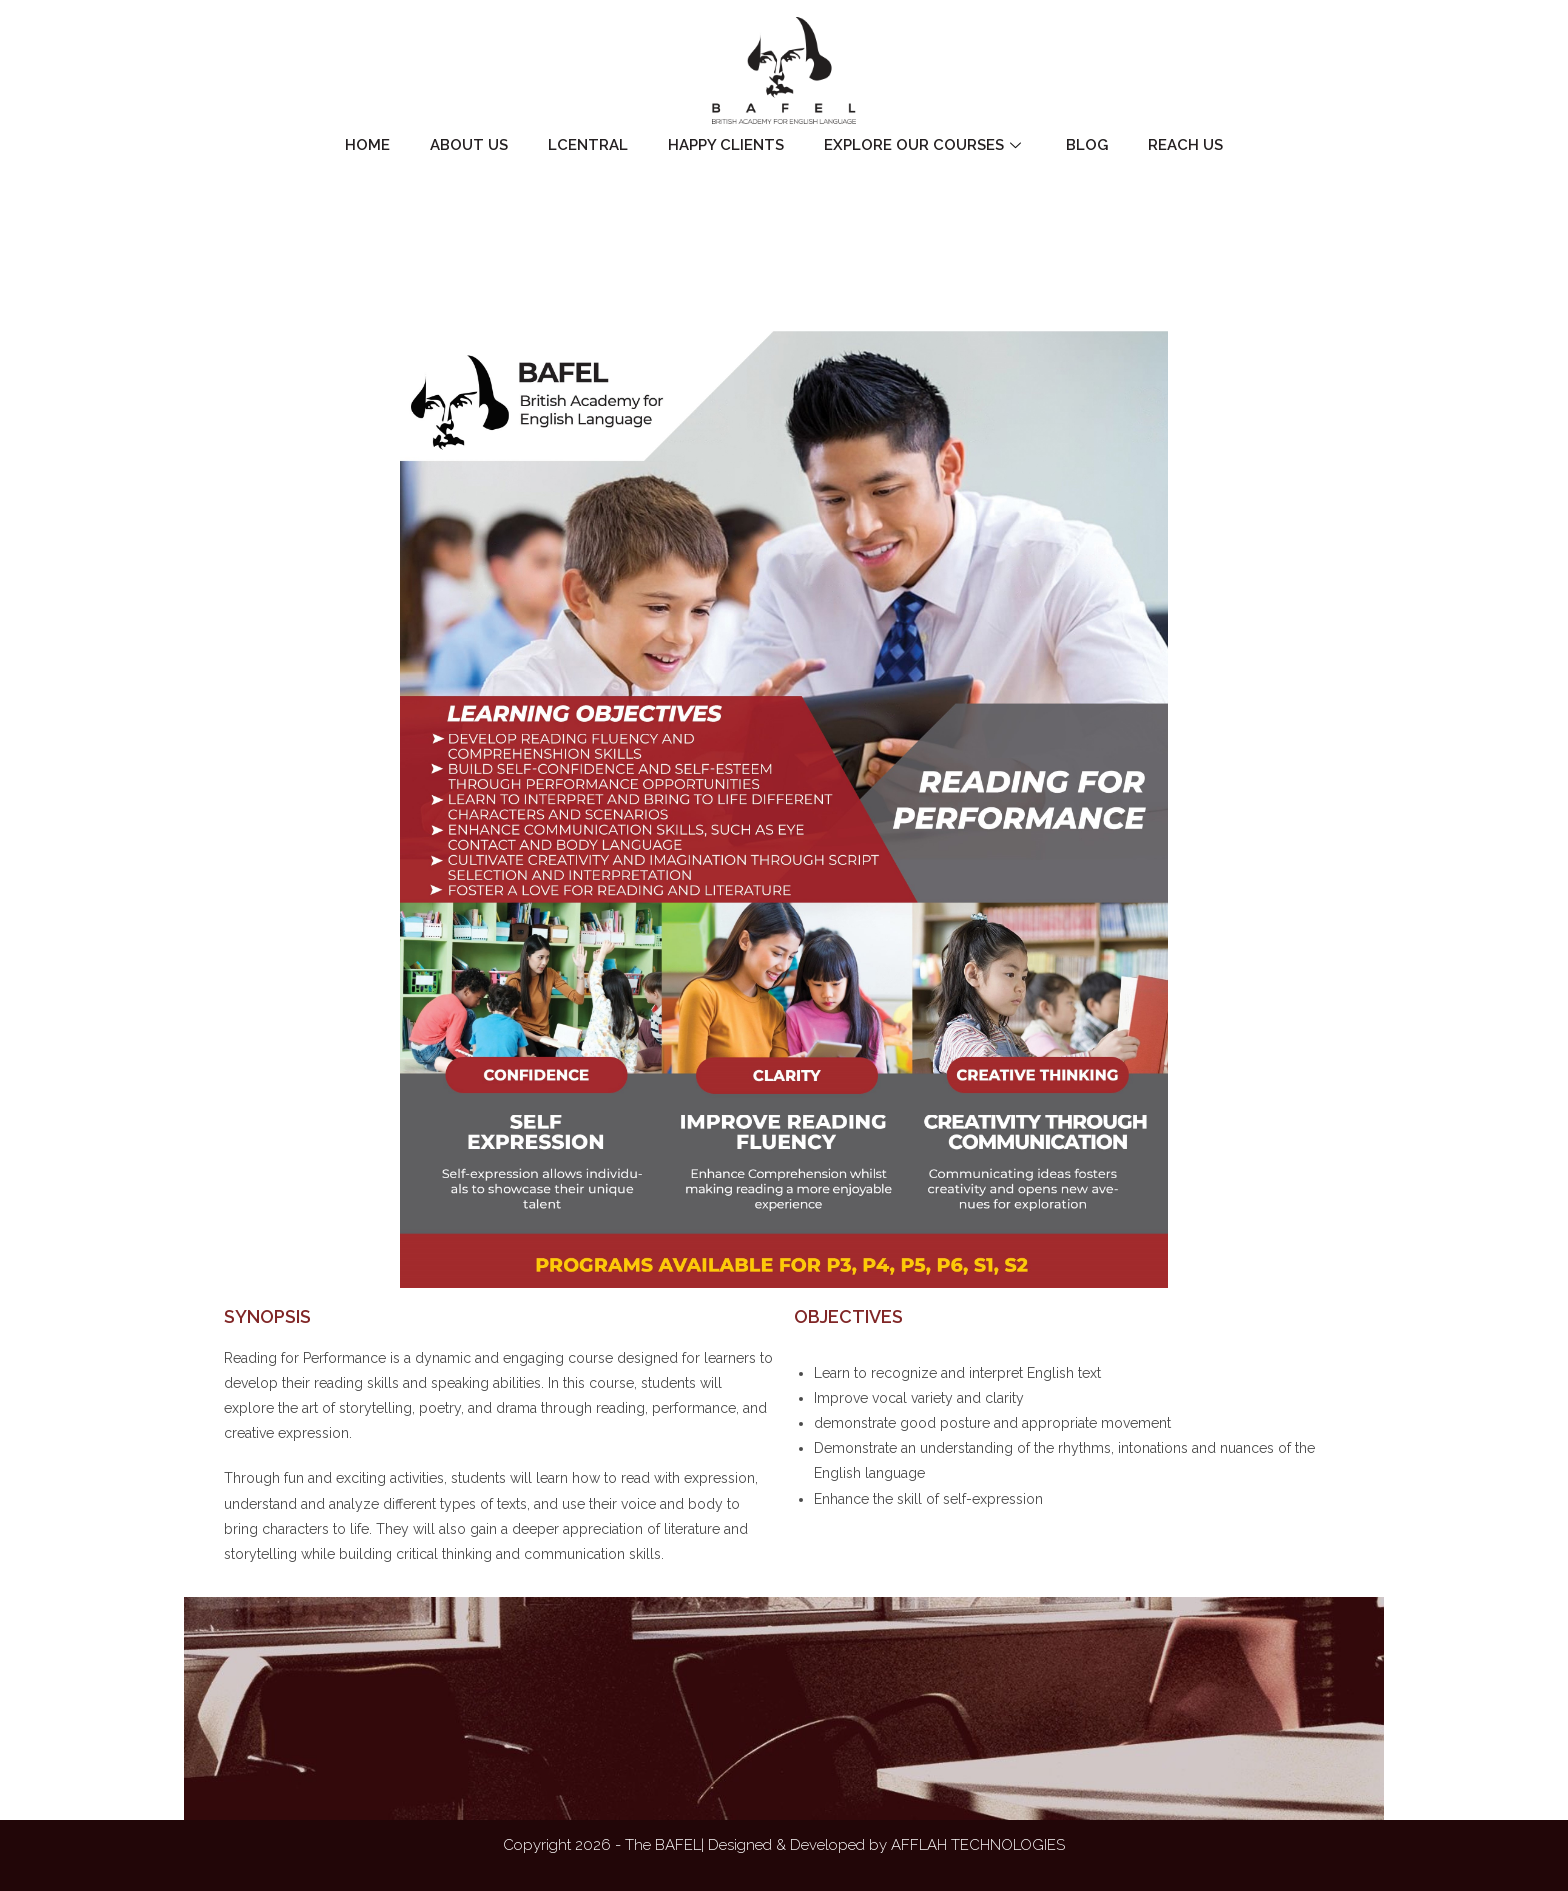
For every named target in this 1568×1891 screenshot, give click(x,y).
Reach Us (1185, 145)
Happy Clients (726, 145)
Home (367, 145)
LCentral (588, 145)
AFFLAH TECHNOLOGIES (978, 1845)
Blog (1087, 145)
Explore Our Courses (925, 145)
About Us (469, 145)
